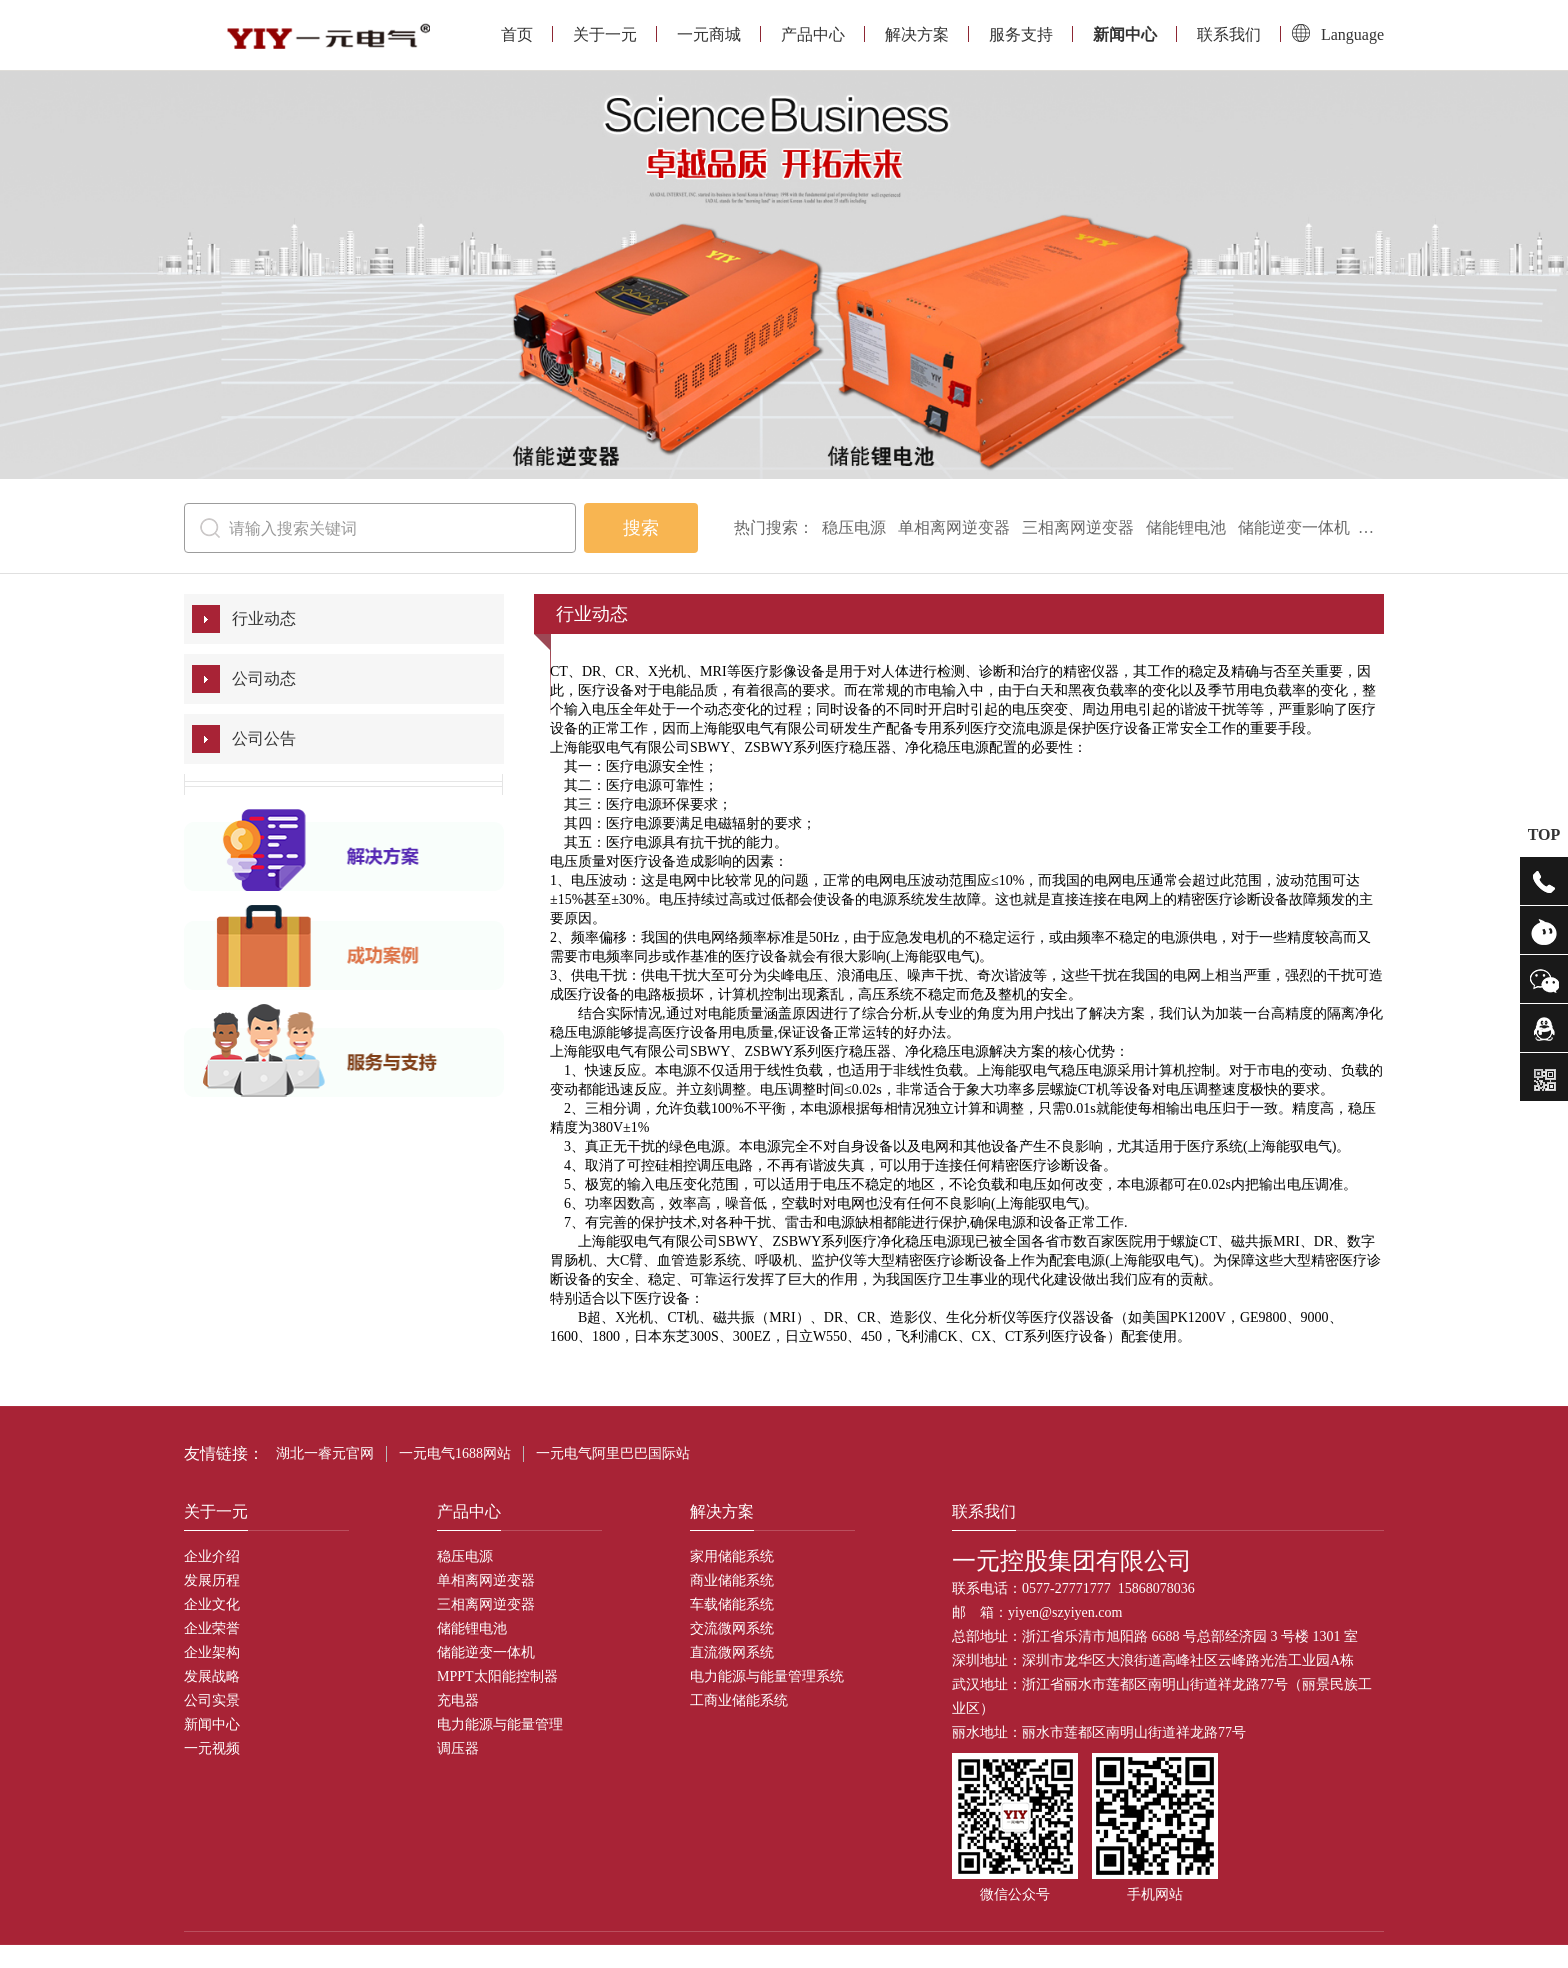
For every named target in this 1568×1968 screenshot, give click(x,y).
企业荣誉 (212, 1628)
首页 (517, 34)
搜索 (641, 528)
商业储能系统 (732, 1580)
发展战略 (212, 1676)
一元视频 (212, 1748)
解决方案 (917, 34)
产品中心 (813, 34)
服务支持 (1021, 34)
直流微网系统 (732, 1652)
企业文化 (212, 1604)
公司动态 (264, 678)
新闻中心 (1125, 34)
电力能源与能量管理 (500, 1724)
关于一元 (605, 34)
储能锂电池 (1186, 527)
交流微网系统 (732, 1628)
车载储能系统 (732, 1604)
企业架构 (212, 1652)
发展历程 (212, 1580)
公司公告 (264, 738)
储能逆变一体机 (1294, 527)
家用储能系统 (732, 1556)
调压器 (458, 1748)
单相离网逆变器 (954, 527)
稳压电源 (854, 527)
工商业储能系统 (739, 1700)
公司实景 (212, 1700)
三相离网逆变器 (1078, 527)
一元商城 (709, 34)
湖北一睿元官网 (325, 1453)
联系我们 (1229, 34)
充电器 (458, 1700)
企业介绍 (212, 1556)
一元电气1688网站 (455, 1453)
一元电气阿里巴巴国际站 (613, 1453)
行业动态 (264, 618)
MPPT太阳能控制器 (497, 1676)
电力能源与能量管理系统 (767, 1676)
